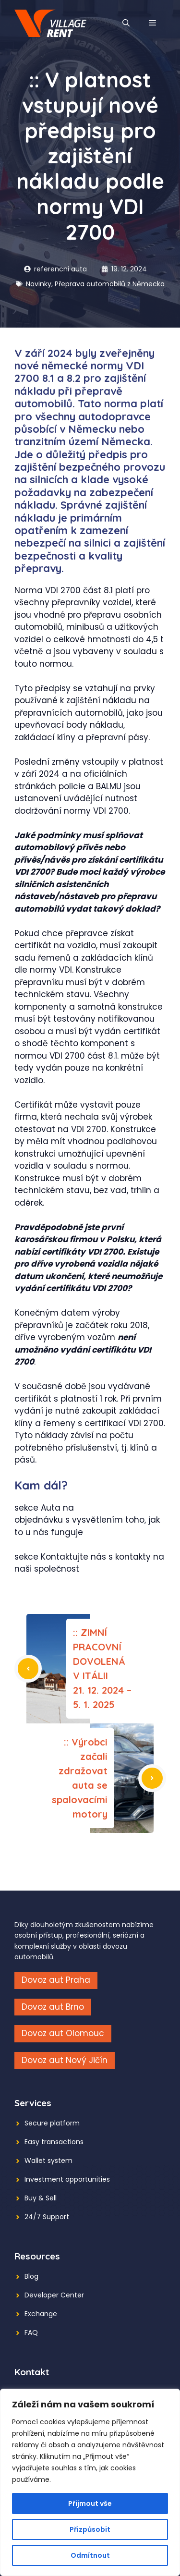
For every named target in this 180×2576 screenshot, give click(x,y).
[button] (126, 23)
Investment (43, 2179)
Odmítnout (90, 2555)
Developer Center (54, 2295)
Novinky (38, 284)
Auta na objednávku (44, 1514)
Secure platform (52, 2123)
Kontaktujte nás (73, 1557)
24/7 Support (46, 2217)
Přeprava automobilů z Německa (110, 284)
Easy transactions (54, 2142)
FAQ (31, 2332)
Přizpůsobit (90, 2529)
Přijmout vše (90, 2503)
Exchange (40, 2314)
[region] (90, 2482)
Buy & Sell (40, 2198)
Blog (31, 2276)
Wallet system (48, 2160)
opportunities (87, 2179)
